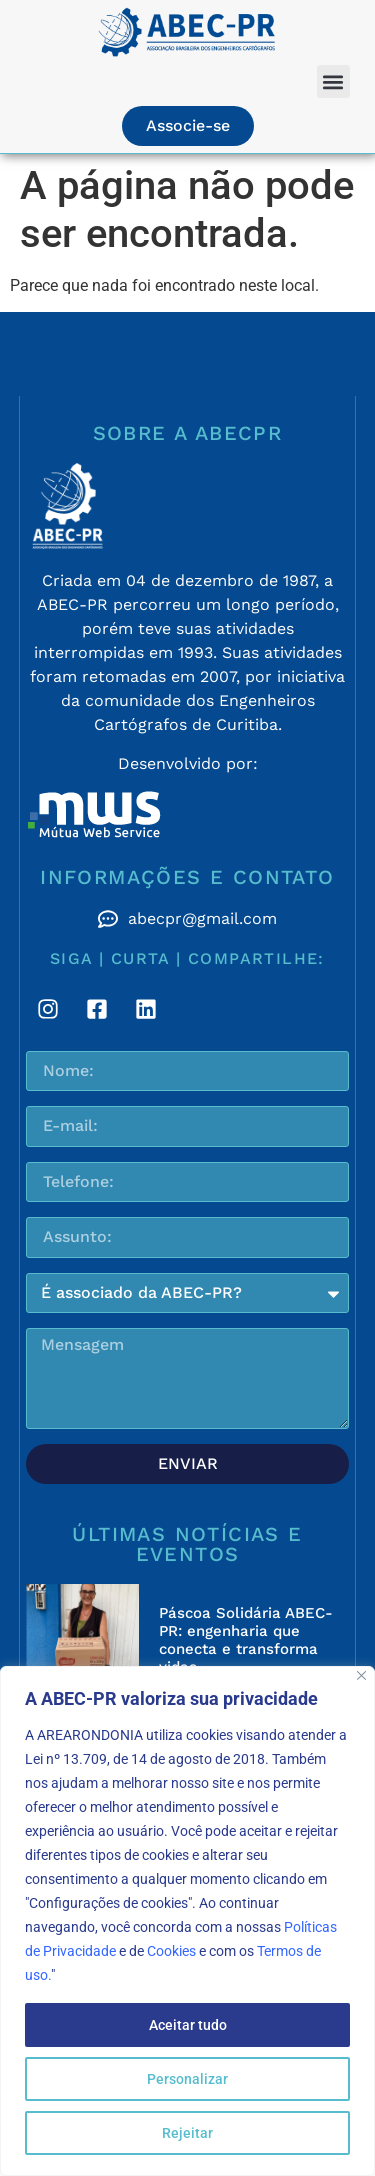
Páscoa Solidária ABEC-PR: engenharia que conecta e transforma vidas (246, 1640)
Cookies (171, 1951)
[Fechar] (361, 1675)
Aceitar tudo (188, 2025)
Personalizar (187, 2079)
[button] (333, 81)
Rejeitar (187, 2133)
